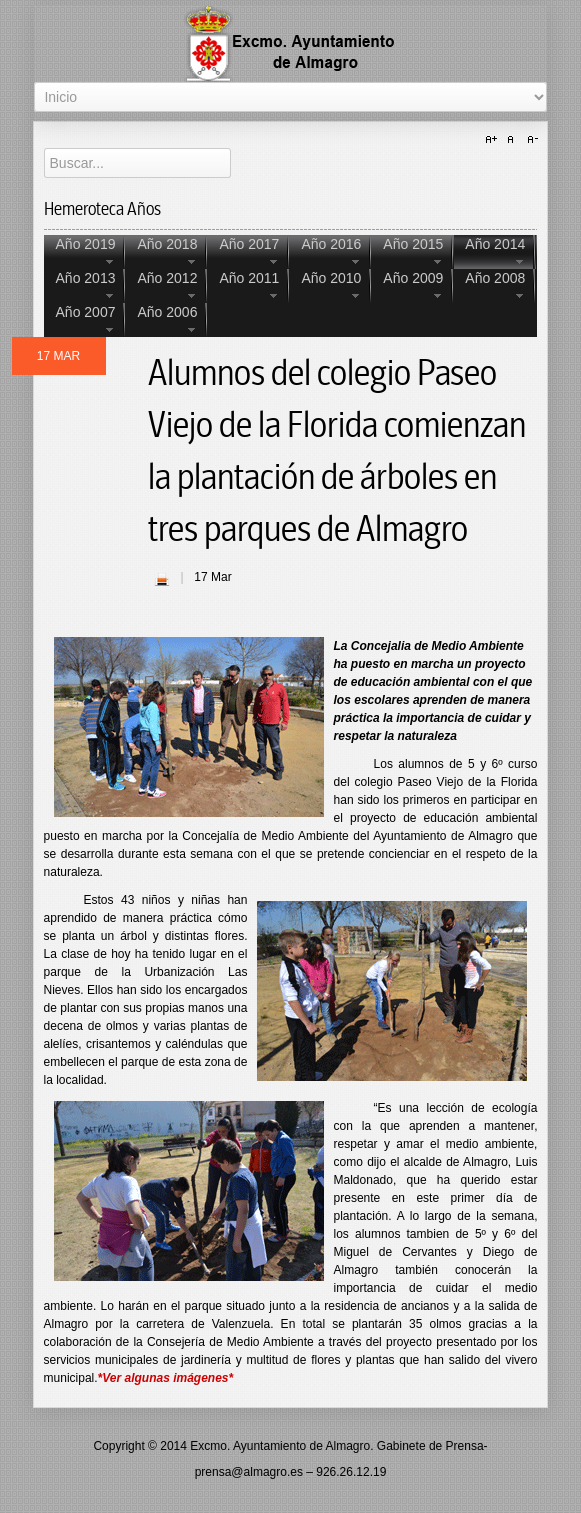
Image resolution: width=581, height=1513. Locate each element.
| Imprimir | (162, 579)
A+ (494, 140)
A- (530, 140)
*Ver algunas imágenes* (166, 1378)
